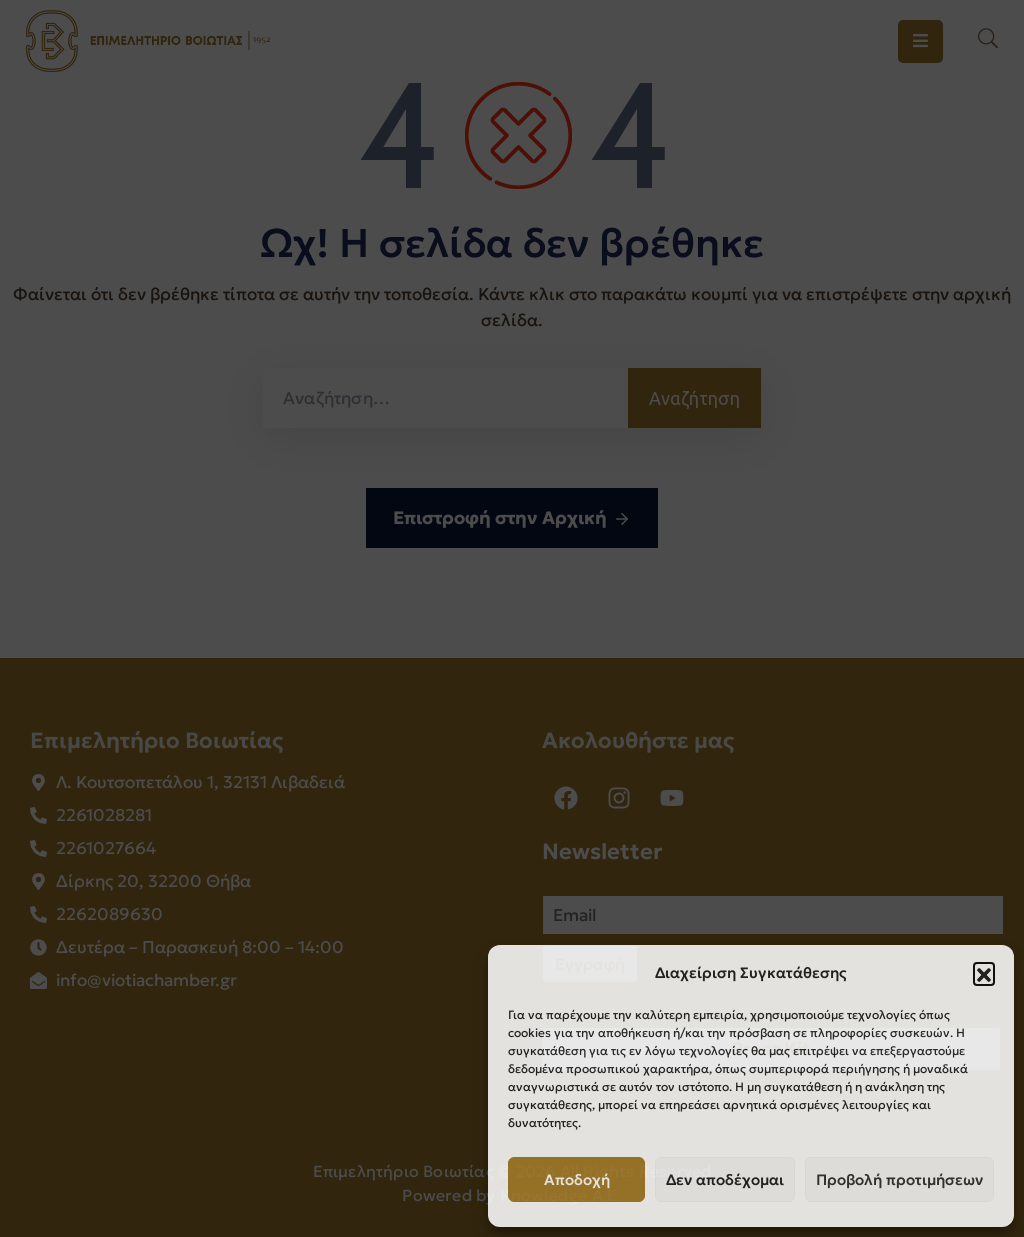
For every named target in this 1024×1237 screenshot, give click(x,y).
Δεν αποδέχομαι (725, 1179)
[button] (984, 973)
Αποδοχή (577, 1179)
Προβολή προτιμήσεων (899, 1179)
